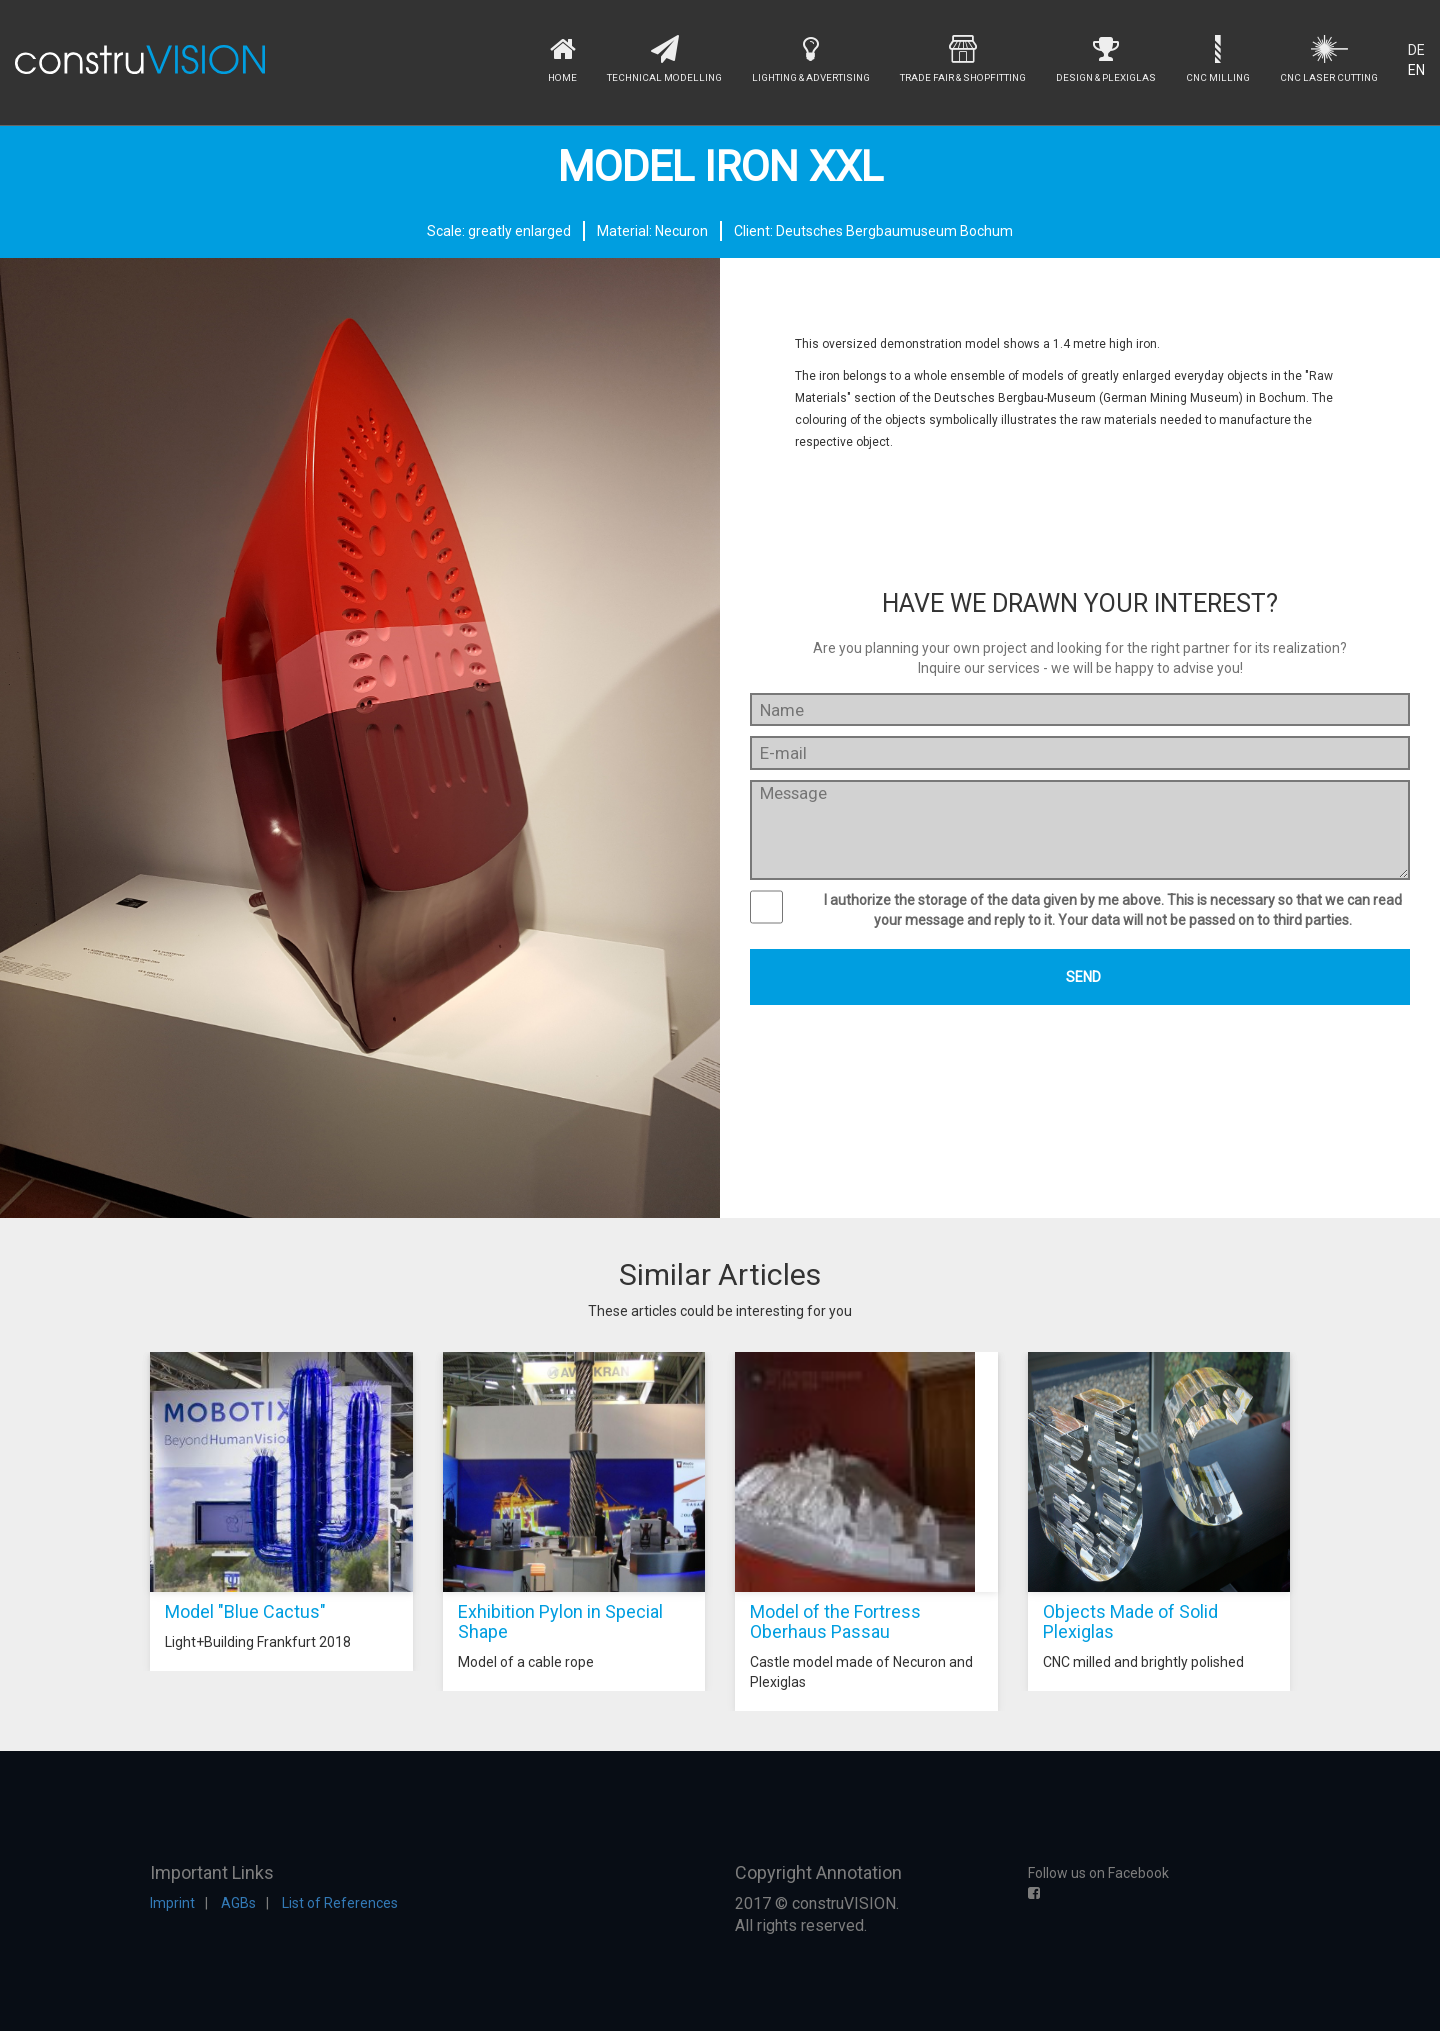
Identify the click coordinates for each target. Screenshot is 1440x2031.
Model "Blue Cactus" (245, 1611)
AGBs (238, 1903)
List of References (340, 1903)
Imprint (172, 1903)
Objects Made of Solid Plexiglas (1130, 1621)
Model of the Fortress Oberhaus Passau (835, 1621)
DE (1416, 50)
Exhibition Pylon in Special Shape (560, 1621)
